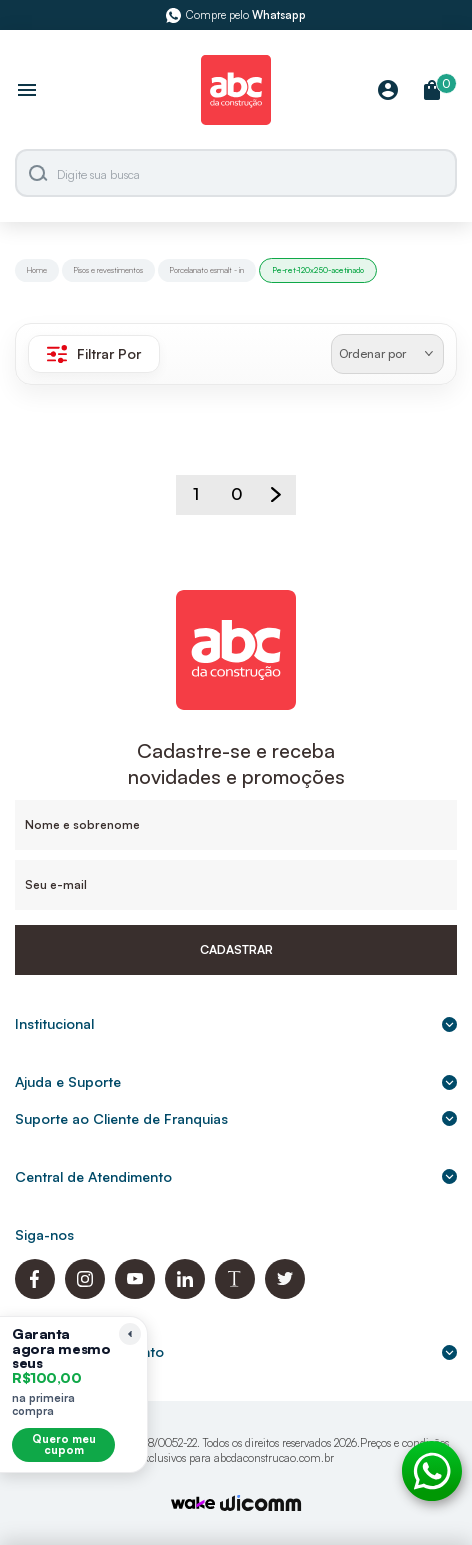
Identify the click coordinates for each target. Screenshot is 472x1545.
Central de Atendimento (236, 1176)
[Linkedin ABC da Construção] (185, 1293)
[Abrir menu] (27, 92)
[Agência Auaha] (261, 1505)
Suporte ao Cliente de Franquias (236, 1118)
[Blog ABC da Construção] (235, 1293)
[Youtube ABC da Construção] (135, 1293)
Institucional (236, 1023)
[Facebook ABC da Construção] (35, 1293)
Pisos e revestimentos (108, 270)
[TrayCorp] (193, 1504)
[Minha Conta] (388, 91)
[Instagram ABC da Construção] (85, 1293)
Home (37, 270)
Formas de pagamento (236, 1351)
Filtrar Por (94, 354)
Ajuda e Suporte (236, 1081)
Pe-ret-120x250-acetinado (318, 270)
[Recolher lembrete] (130, 1334)
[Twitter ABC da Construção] (285, 1293)
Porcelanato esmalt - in (207, 270)
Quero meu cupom (64, 1444)
